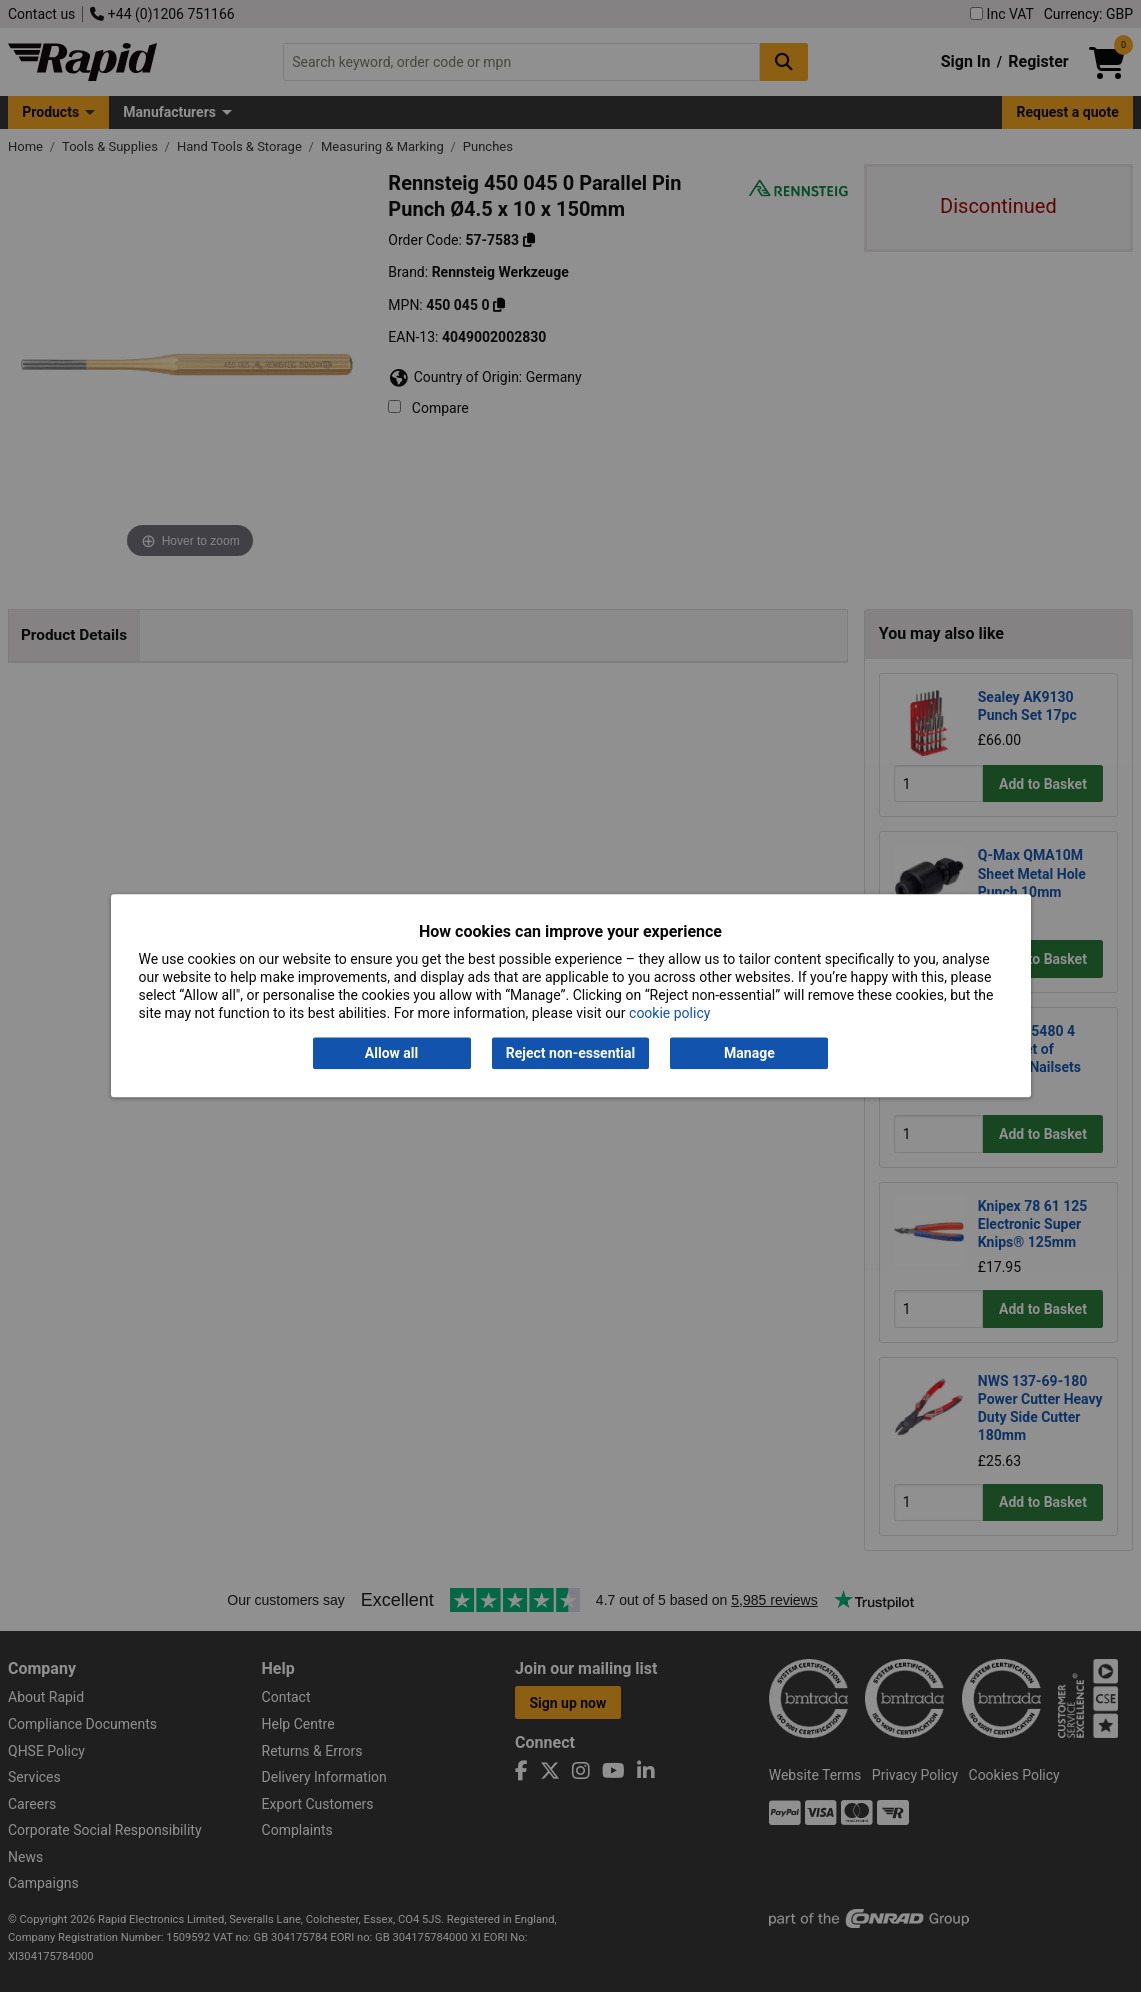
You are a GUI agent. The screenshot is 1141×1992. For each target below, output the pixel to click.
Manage (749, 1053)
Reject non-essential (570, 1053)
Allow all (391, 1053)
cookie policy (669, 1014)
